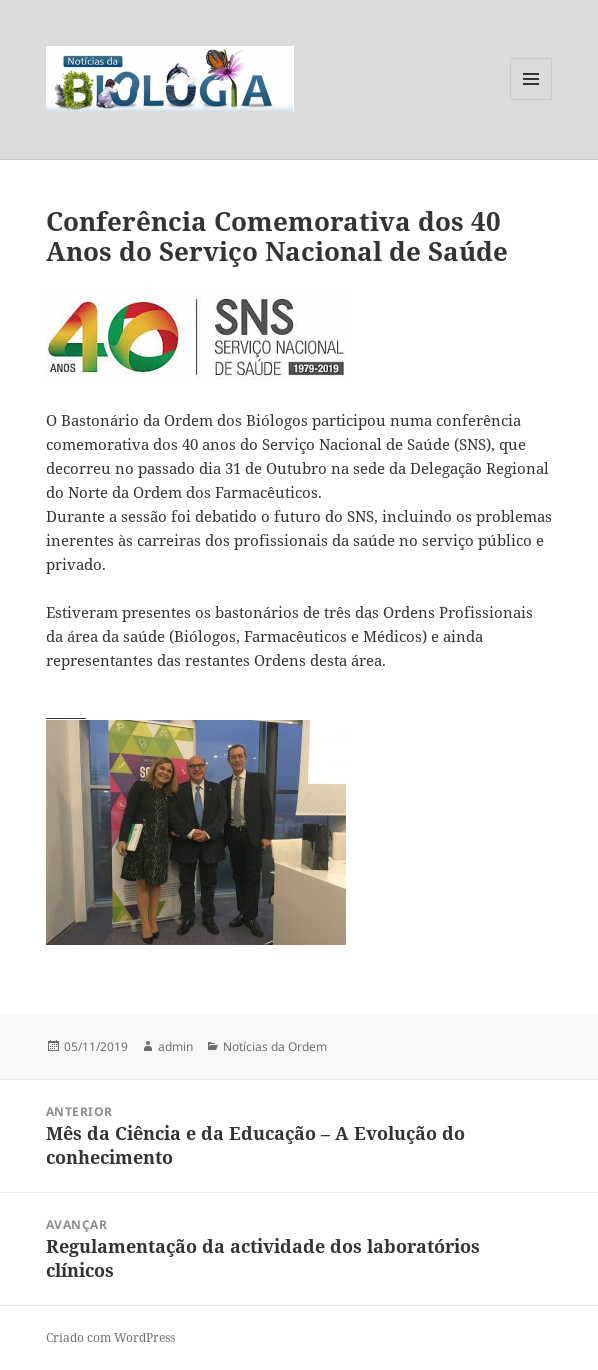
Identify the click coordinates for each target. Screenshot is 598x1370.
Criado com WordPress (110, 1337)
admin (175, 1046)
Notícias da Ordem (275, 1046)
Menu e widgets (531, 99)
